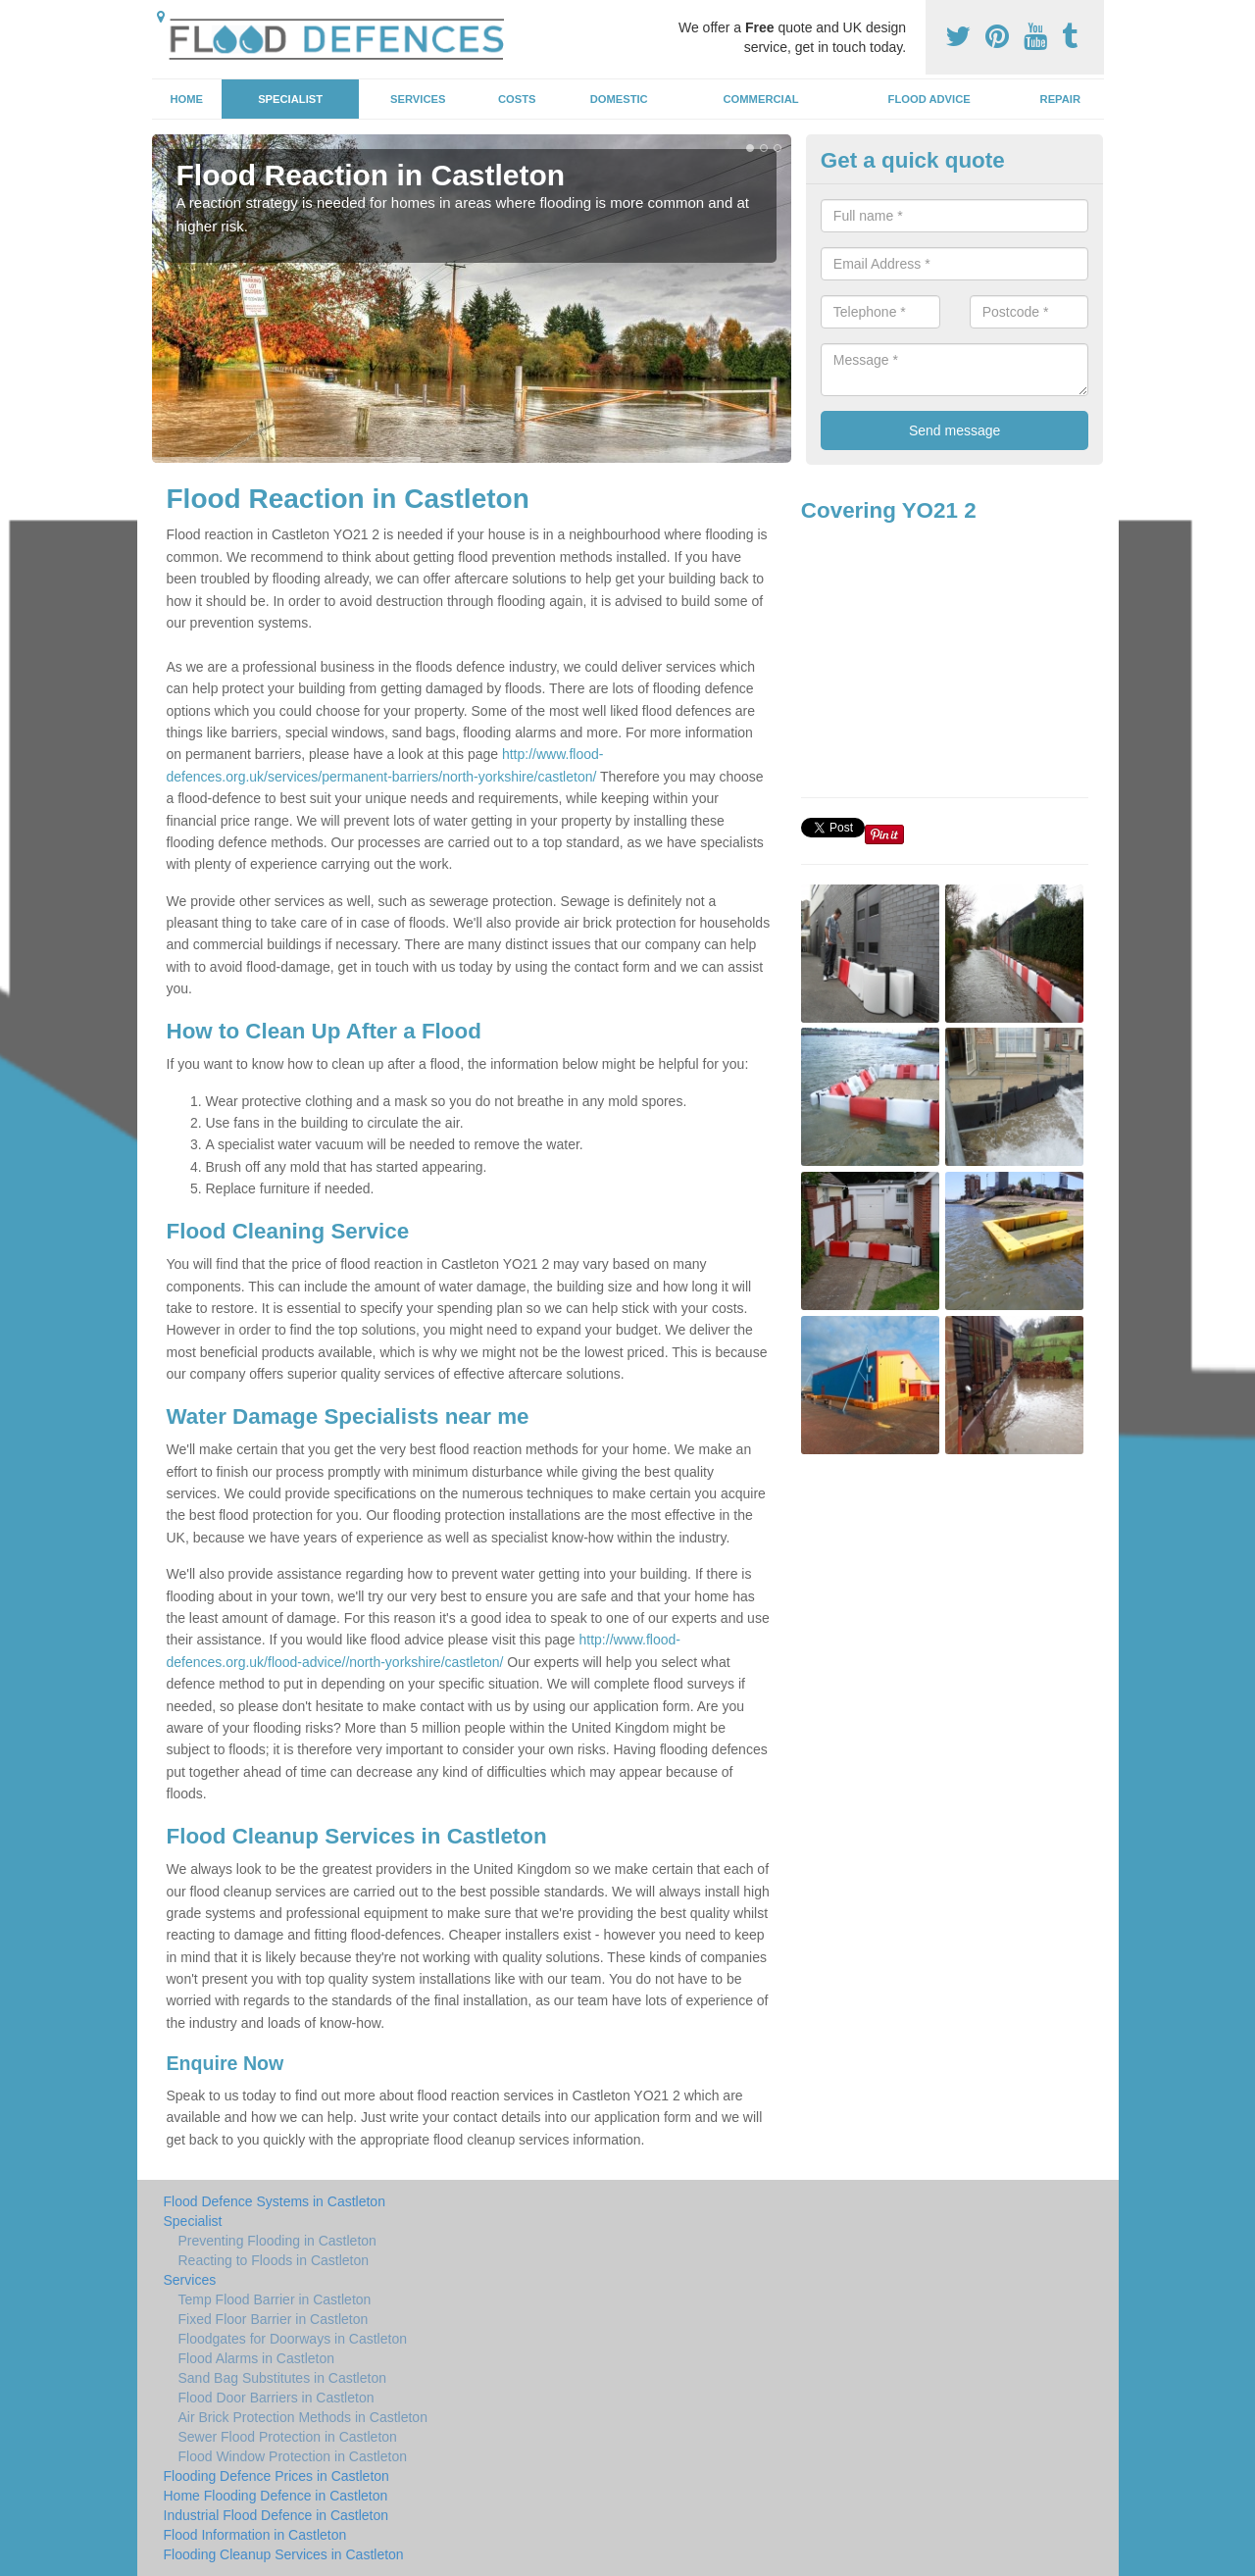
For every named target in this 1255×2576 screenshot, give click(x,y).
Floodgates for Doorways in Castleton (292, 2339)
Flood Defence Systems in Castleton (274, 2201)
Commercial (761, 99)
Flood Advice (929, 99)
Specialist (290, 99)
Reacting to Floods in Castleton (274, 2260)
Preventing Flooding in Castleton (277, 2240)
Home (186, 99)
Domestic (619, 99)
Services (417, 99)
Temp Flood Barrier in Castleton (275, 2299)
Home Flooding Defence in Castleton (276, 2495)
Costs (517, 99)
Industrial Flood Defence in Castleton (276, 2515)
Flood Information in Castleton (255, 2535)
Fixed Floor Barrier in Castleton (273, 2319)
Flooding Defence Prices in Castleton (276, 2476)
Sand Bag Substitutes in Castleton (282, 2378)
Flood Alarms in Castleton (256, 2358)
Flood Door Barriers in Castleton (276, 2397)
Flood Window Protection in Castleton (292, 2456)
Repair (1060, 99)
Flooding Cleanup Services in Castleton (284, 2554)
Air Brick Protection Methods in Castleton (302, 2417)
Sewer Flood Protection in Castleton (287, 2437)
